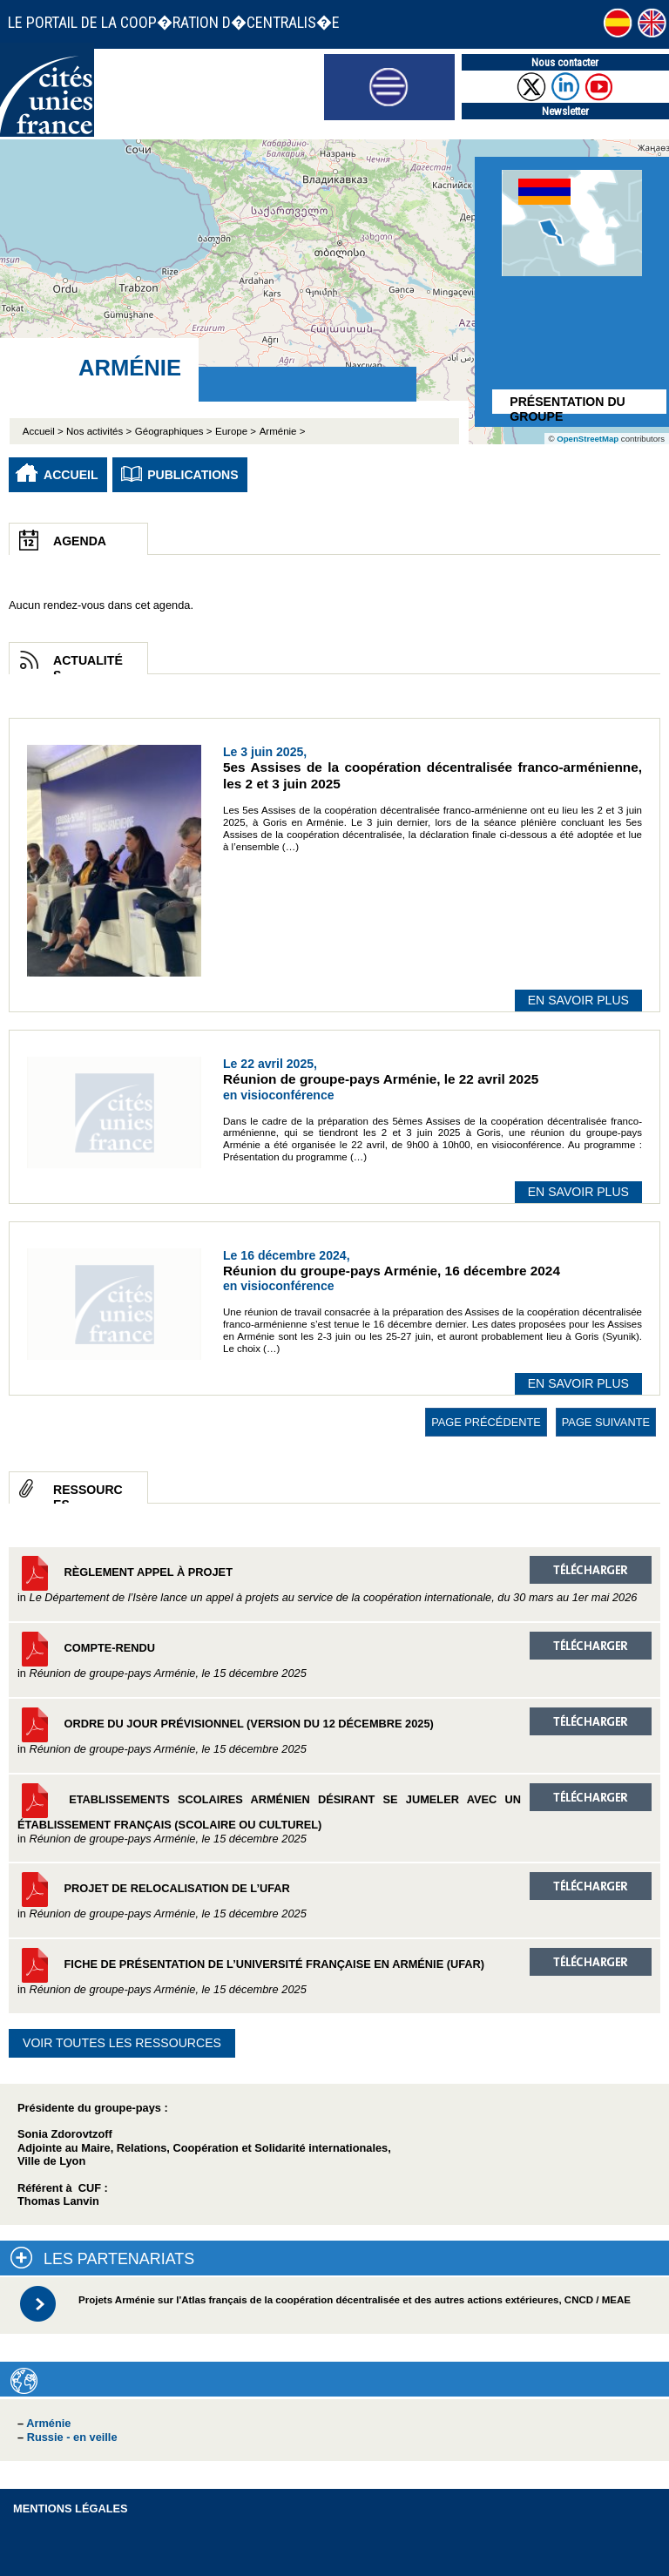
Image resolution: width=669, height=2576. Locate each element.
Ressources (88, 1493)
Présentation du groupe (567, 404)
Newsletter (565, 111)
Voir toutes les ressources (122, 2043)
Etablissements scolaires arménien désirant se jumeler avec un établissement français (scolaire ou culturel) (334, 1813)
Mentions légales (70, 2508)
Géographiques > (174, 431)
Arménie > (283, 431)
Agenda (79, 541)
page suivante (606, 1422)
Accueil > (44, 431)
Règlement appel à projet (334, 1580)
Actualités (88, 663)
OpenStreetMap (587, 438)
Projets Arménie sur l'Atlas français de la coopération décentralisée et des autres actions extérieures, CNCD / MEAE (354, 2300)
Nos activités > (99, 431)
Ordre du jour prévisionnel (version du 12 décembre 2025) (334, 1731)
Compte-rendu (334, 1656)
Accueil (71, 475)
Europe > (235, 431)
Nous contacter (564, 62)
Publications (193, 475)
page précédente (486, 1422)
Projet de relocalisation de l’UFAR (334, 1896)
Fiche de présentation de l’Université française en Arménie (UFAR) (334, 1972)
